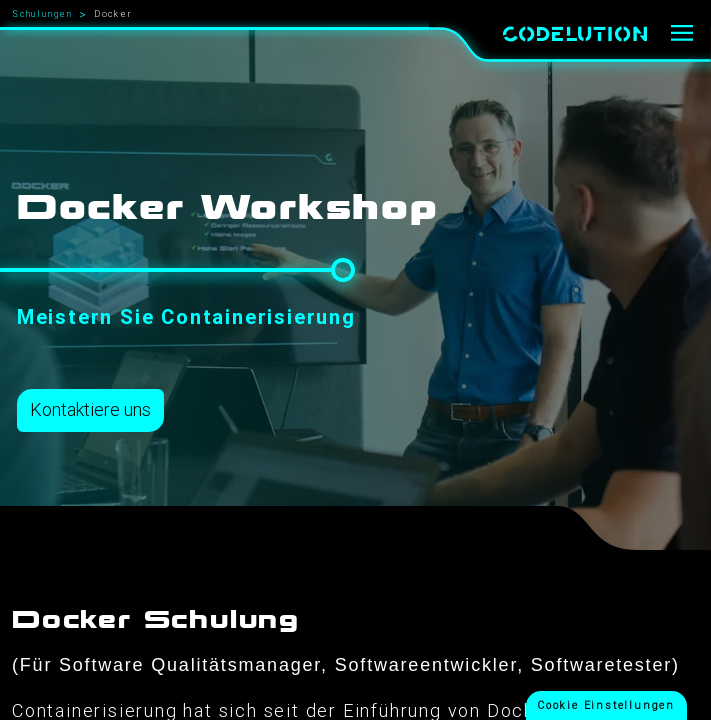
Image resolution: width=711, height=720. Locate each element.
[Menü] (682, 34)
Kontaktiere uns (90, 409)
